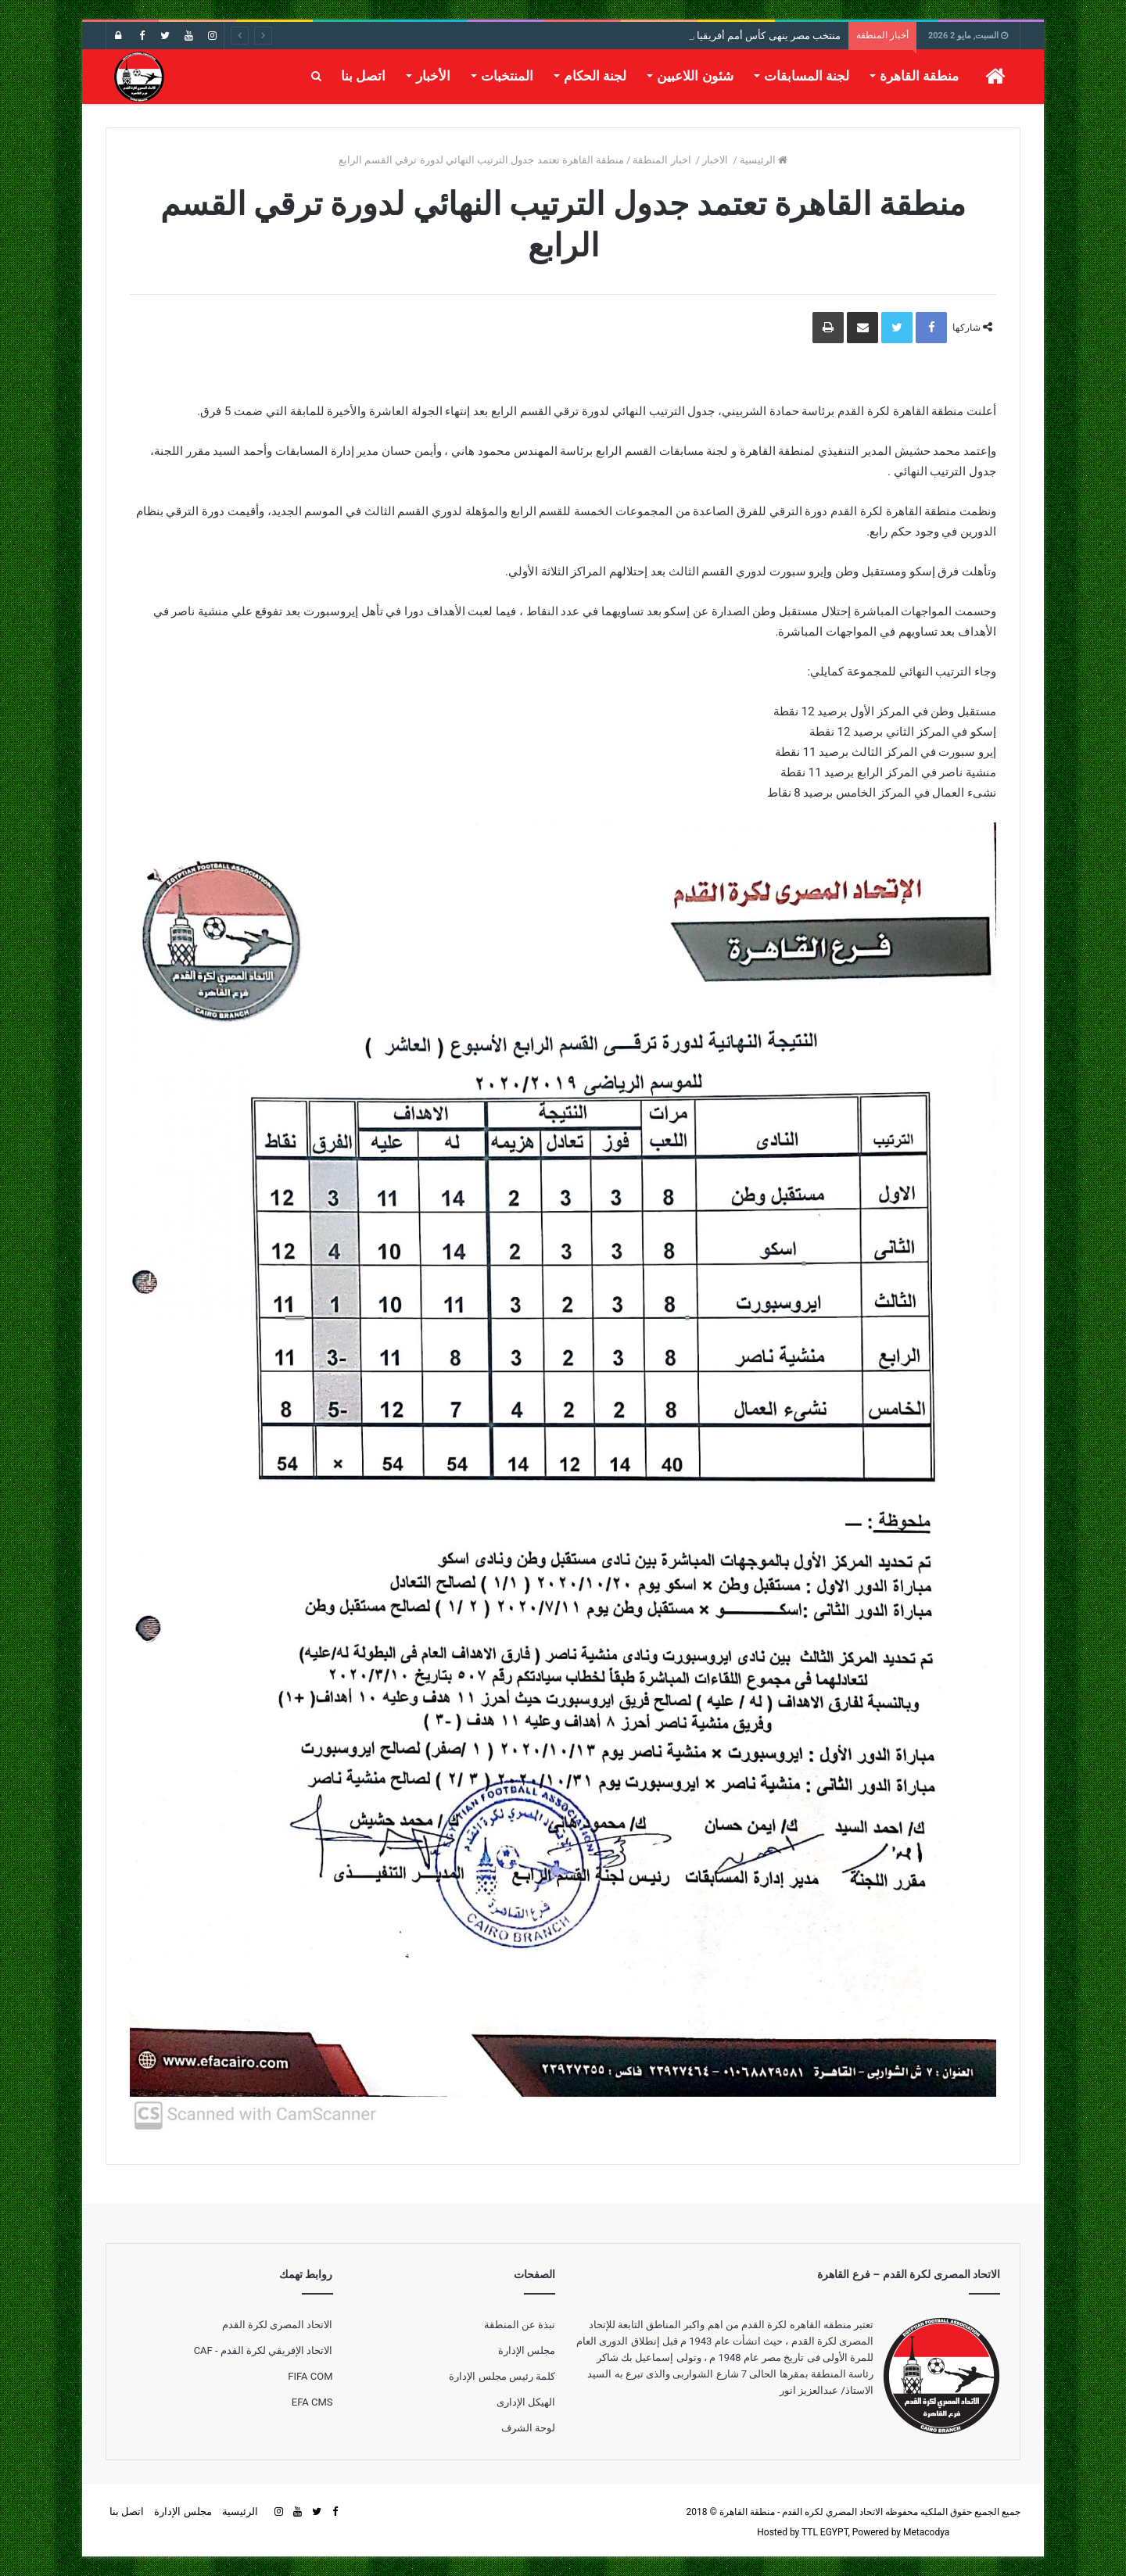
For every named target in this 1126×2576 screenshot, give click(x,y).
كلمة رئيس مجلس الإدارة (502, 2376)
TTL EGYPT (824, 2532)
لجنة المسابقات (806, 76)
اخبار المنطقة (663, 160)
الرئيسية (763, 160)
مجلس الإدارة (526, 2350)
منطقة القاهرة (919, 76)
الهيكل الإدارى (526, 2402)
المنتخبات (507, 76)
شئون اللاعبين (695, 76)
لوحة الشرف (528, 2428)
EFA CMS (312, 2402)
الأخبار (433, 76)
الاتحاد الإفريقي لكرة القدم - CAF (263, 2350)
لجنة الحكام (595, 76)
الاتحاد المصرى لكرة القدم (277, 2325)
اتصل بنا (363, 76)
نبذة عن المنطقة (519, 2325)
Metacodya (926, 2532)
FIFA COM (310, 2376)
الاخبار (716, 160)
